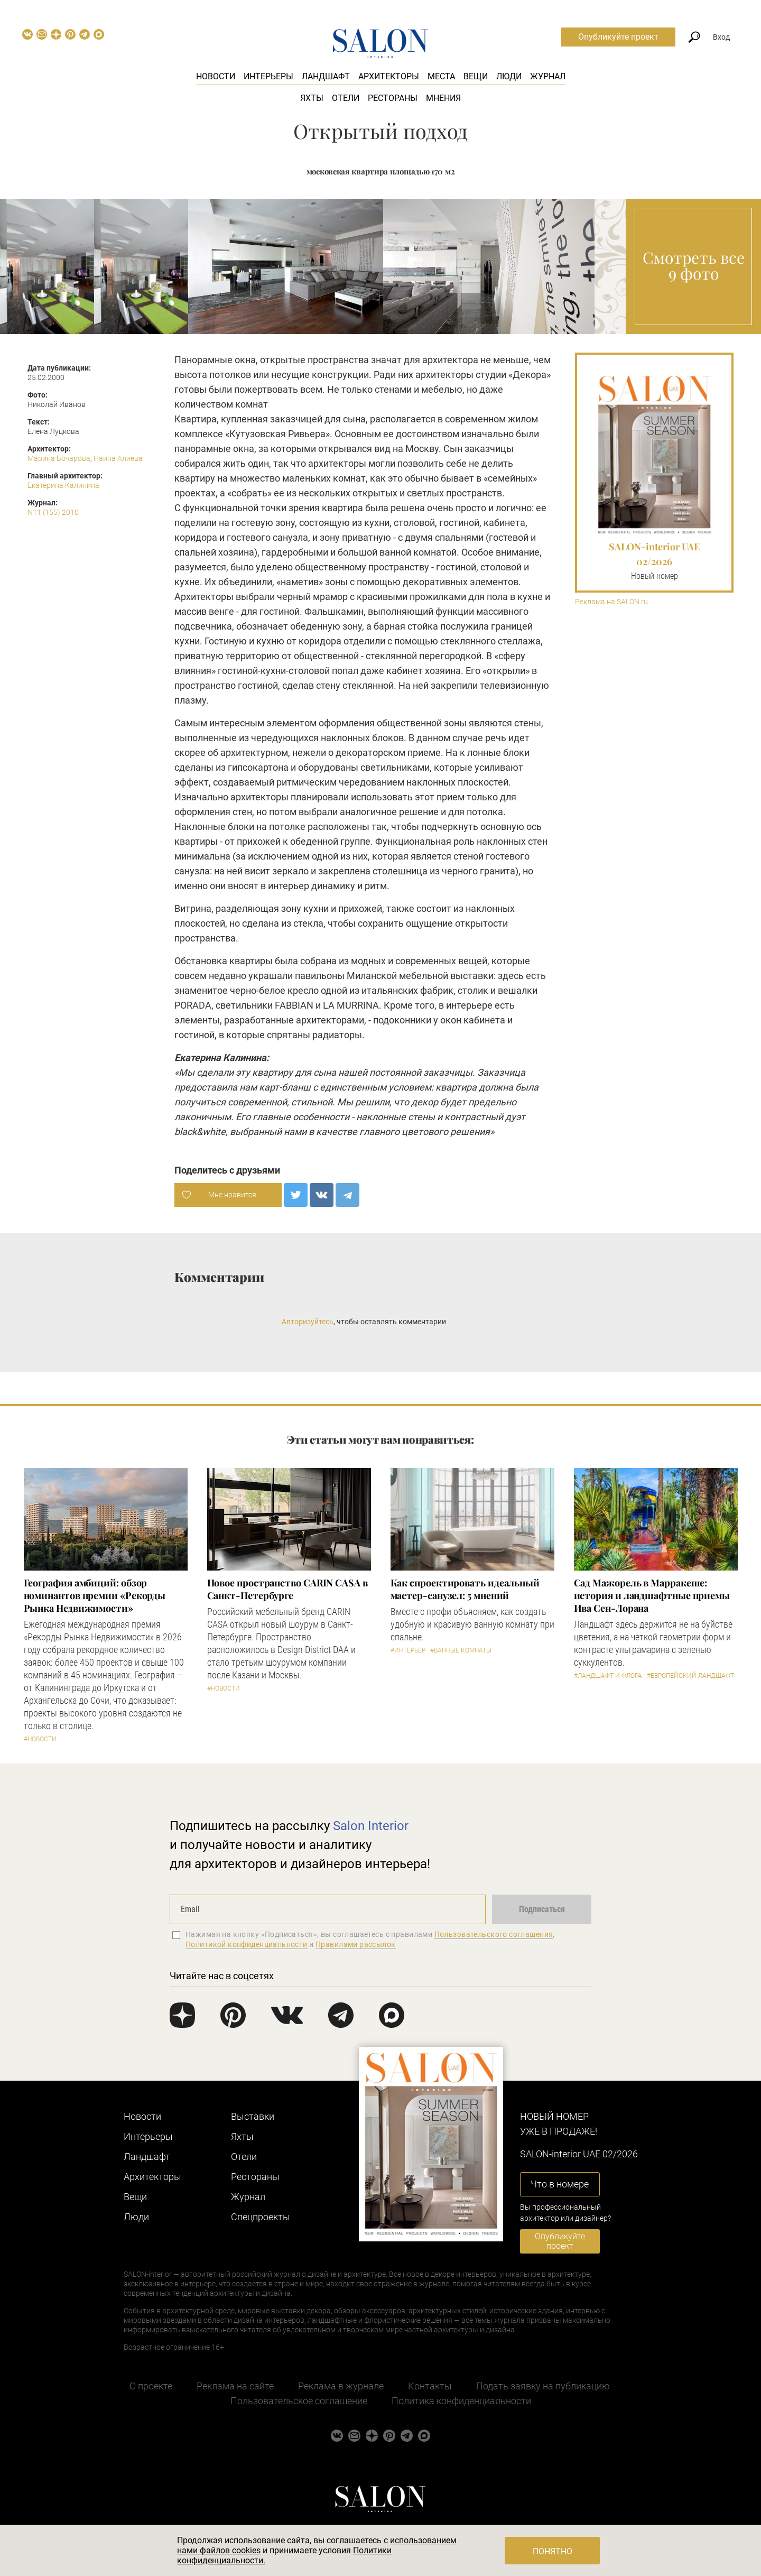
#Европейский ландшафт (690, 1676)
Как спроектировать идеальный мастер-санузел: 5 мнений (465, 1589)
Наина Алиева (118, 458)
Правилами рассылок (355, 1944)
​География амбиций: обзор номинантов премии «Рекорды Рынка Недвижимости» (95, 1595)
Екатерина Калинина (63, 485)
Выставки (252, 2116)
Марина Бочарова (58, 458)
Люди (509, 76)
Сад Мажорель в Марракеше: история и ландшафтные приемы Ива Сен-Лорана (652, 1595)
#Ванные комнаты (460, 1650)
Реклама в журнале (341, 2386)
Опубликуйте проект (618, 37)
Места (441, 76)
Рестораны (392, 98)
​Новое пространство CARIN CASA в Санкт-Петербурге (287, 1589)
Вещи (475, 76)
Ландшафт (326, 76)
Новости (215, 76)
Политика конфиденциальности (461, 2400)
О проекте (150, 2386)
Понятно (552, 2551)
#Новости (40, 1739)
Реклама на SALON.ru (611, 602)
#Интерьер (408, 1650)
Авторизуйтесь (307, 1321)
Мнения (443, 98)
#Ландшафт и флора (608, 1676)
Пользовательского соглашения (493, 1934)
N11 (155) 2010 (53, 512)
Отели (345, 98)
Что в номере (560, 2184)
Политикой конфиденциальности (246, 1944)
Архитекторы (388, 76)
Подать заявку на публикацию (543, 2386)
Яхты (311, 98)
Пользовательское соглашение (298, 2400)
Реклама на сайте (235, 2386)
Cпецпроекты (260, 2216)
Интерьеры (268, 76)
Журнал (547, 76)
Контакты (430, 2386)
